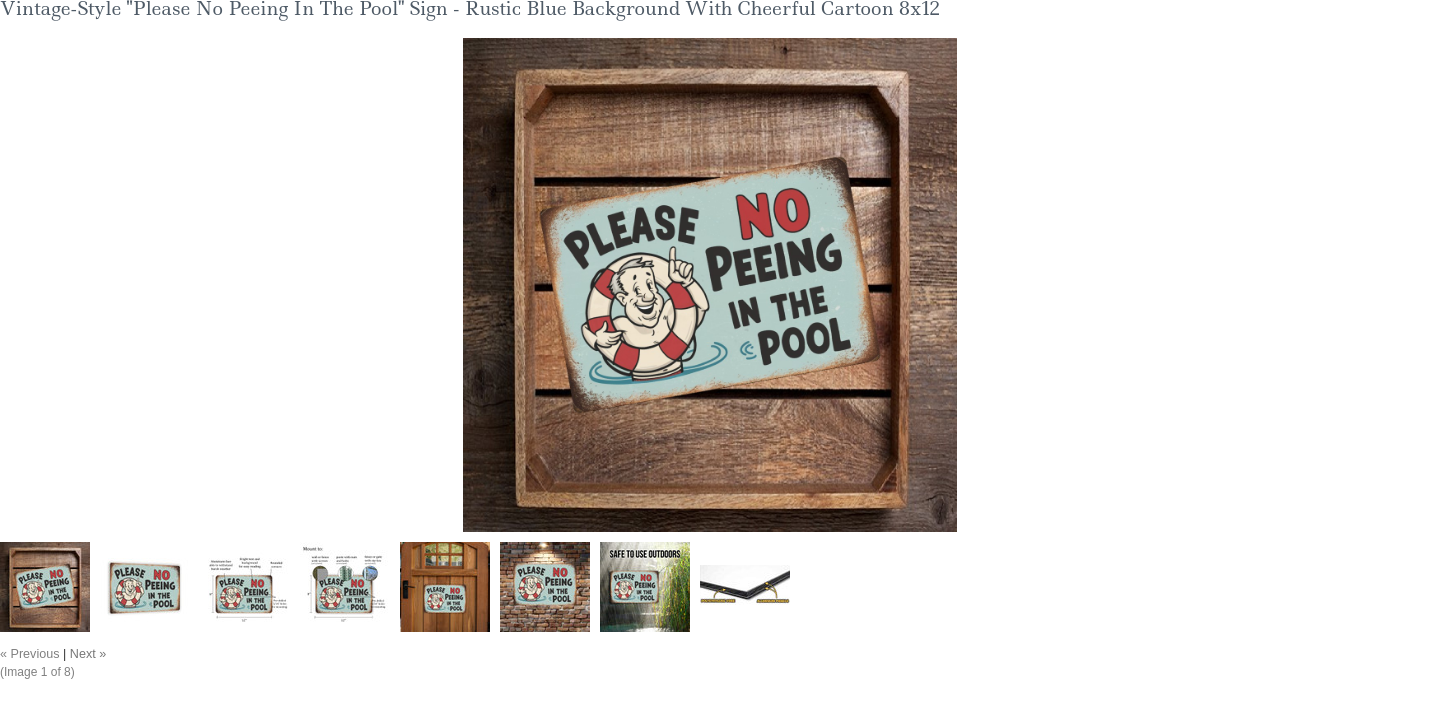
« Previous (30, 654)
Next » (88, 654)
